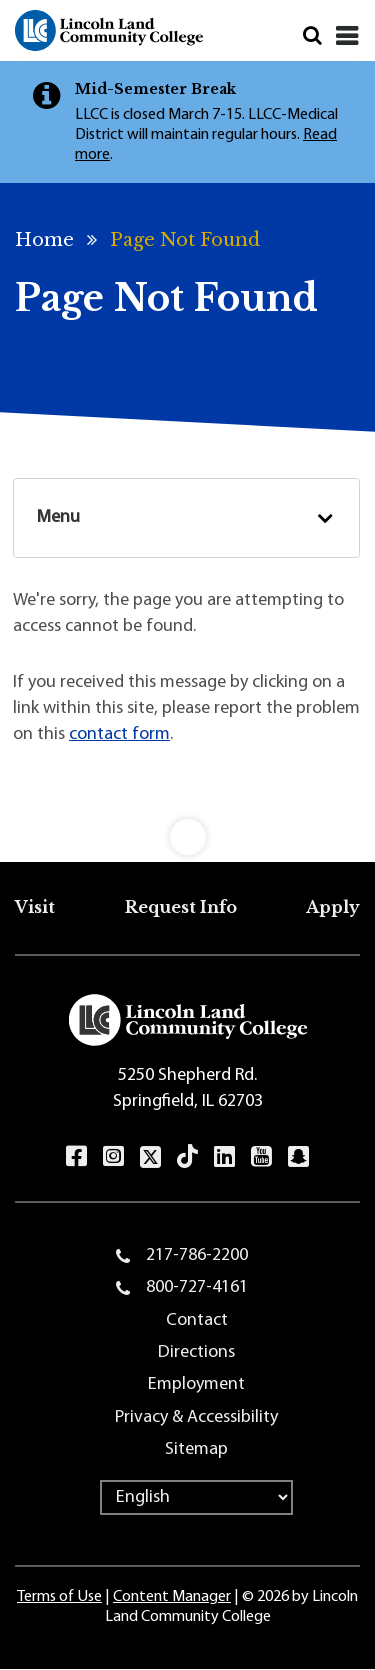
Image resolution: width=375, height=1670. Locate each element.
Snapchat (298, 1156)
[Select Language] (196, 1497)
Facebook (76, 1156)
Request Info (181, 907)
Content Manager (172, 1597)
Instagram (113, 1156)
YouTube (261, 1156)
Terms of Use (59, 1597)
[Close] (347, 36)
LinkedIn (224, 1156)
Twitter (150, 1156)
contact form (119, 734)
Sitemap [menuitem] (196, 1449)
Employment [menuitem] (196, 1384)
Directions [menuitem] (196, 1352)
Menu (58, 517)
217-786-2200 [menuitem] (197, 1255)
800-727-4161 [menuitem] (197, 1287)
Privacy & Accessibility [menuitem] (196, 1417)
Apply (333, 907)
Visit (35, 907)
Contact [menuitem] (197, 1320)
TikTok (187, 1156)
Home (44, 240)
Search (312, 35)
